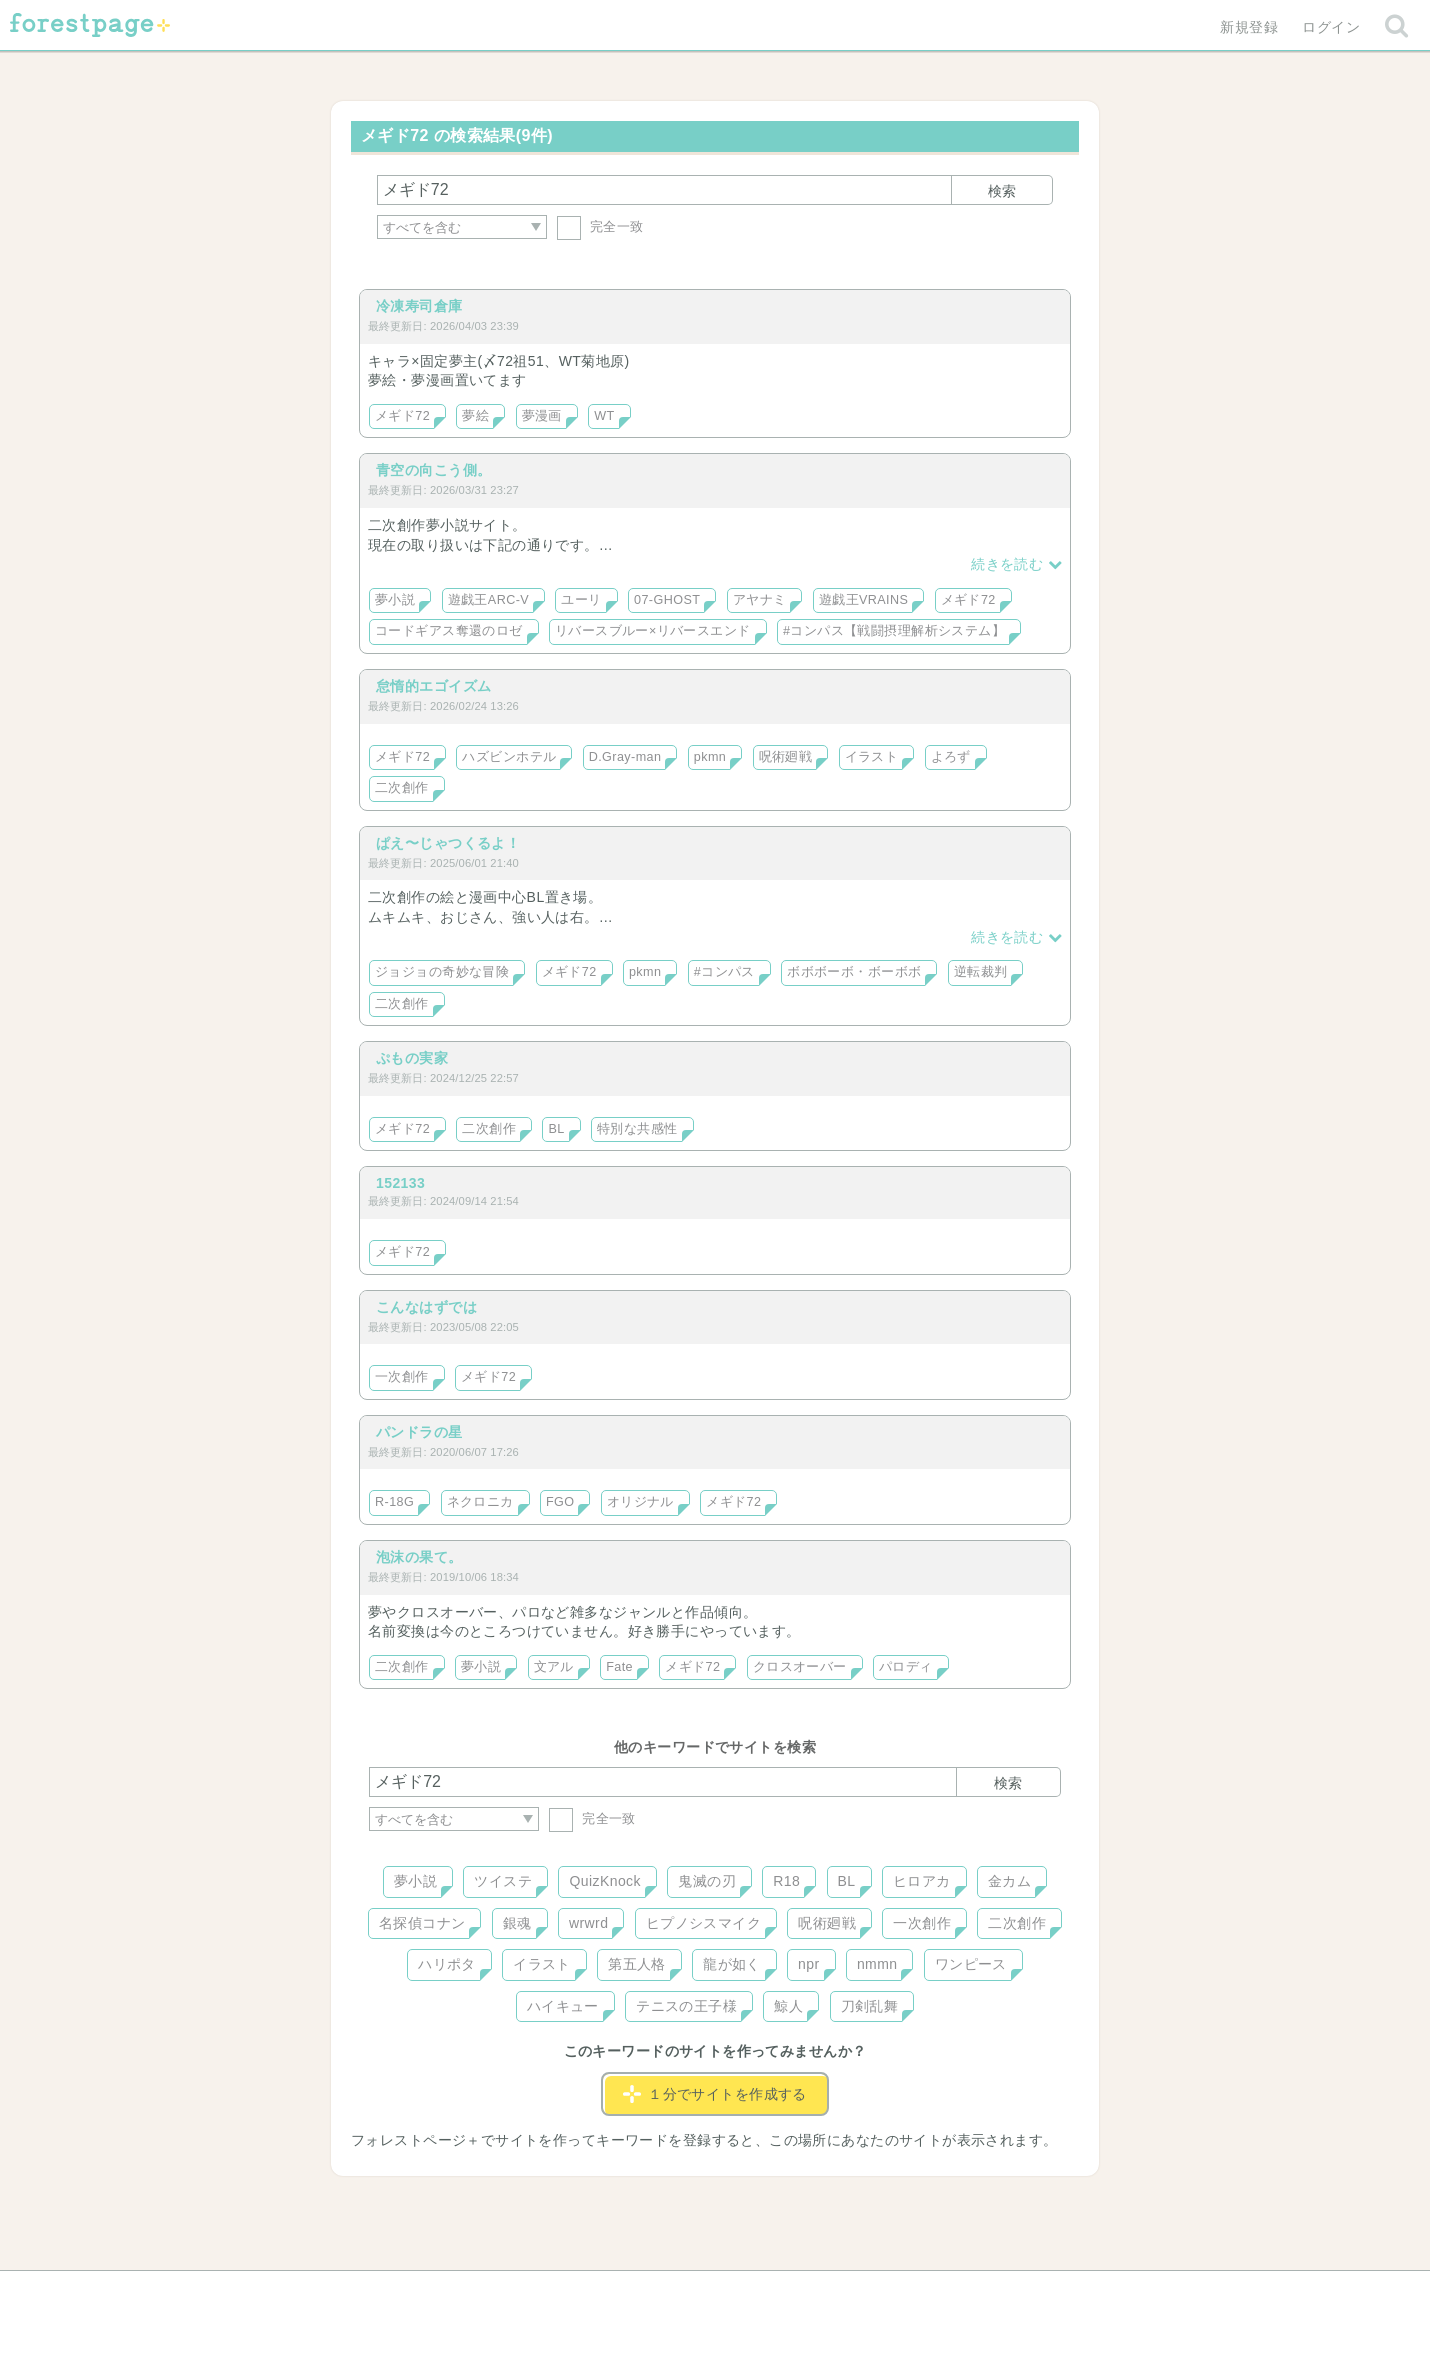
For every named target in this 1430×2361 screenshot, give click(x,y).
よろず (951, 757)
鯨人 (788, 2006)
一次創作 (402, 1377)
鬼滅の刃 (707, 1881)
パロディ (906, 1667)
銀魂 (517, 1923)
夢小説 (395, 600)
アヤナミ (760, 600)
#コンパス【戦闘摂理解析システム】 (894, 631)
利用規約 (687, 2293)
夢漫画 (542, 416)
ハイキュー (563, 2006)
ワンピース (971, 1964)
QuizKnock (604, 1881)
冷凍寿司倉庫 (419, 306)
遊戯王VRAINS (864, 600)
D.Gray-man (625, 757)
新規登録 (1249, 27)
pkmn (710, 757)
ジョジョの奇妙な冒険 (442, 972)
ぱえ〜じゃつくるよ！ (448, 843)
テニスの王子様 (686, 2006)
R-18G (394, 1502)
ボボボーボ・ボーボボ (854, 972)
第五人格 (637, 1964)
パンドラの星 (419, 1432)
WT (604, 416)
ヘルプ (459, 2293)
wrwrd (588, 1923)
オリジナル (640, 1502)
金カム (1009, 1881)
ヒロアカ (922, 1881)
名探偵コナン (422, 1923)
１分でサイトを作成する (715, 2094)
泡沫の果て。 (419, 1557)
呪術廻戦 (786, 757)
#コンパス (724, 972)
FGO (560, 1502)
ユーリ (581, 600)
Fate (619, 1667)
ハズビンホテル (509, 757)
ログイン (1331, 27)
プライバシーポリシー (931, 2293)
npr (809, 1964)
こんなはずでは (426, 1307)
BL (556, 1129)
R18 (786, 1881)
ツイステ (503, 1881)
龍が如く (732, 1964)
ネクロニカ (480, 1502)
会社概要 (792, 2293)
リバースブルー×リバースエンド (653, 631)
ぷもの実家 (412, 1058)
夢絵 (475, 416)
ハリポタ (447, 1964)
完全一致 (600, 226)
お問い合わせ (570, 2293)
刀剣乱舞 (870, 2006)
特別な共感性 (637, 1129)
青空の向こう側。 (433, 470)
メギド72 (402, 416)
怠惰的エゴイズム (433, 686)
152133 (400, 1183)
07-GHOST (667, 600)
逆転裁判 (981, 972)
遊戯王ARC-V (489, 600)
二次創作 (402, 788)
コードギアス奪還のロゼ (449, 631)
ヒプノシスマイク (703, 1923)
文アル (554, 1667)
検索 (1002, 191)
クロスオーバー (800, 1667)
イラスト (872, 757)
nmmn (877, 1964)
